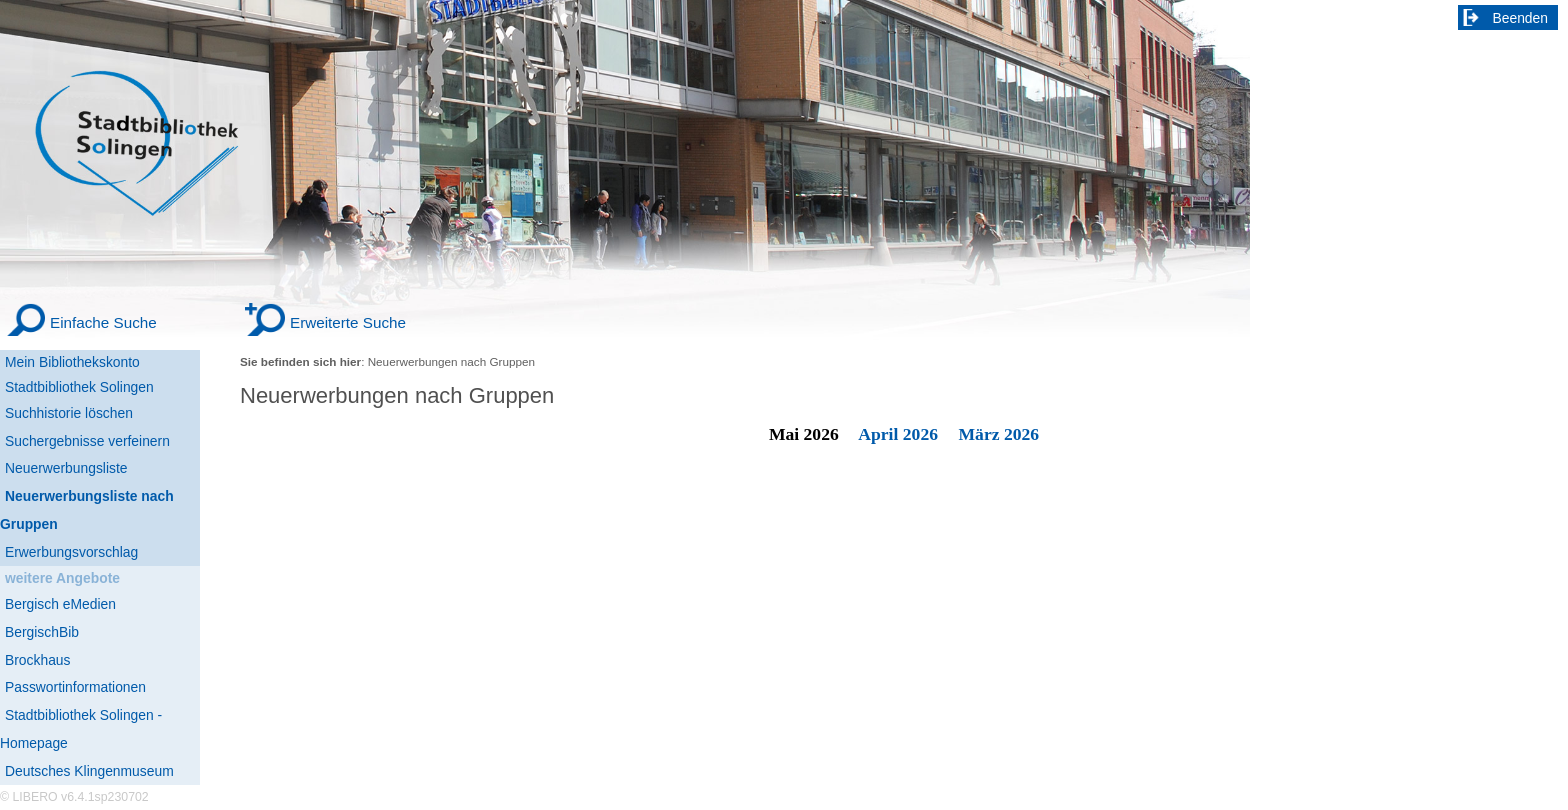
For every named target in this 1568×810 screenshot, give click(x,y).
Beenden (1521, 18)
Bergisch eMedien (60, 604)
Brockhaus (37, 660)
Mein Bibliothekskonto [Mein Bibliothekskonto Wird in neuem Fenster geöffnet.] (72, 362)
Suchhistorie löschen (69, 413)
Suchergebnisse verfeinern (87, 441)
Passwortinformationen (75, 687)
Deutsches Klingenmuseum (89, 771)
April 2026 (898, 434)
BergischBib (42, 632)
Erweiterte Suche (348, 322)
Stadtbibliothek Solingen (79, 387)
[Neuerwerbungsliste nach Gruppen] (100, 510)
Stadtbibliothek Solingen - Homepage (81, 729)
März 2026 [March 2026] (999, 434)
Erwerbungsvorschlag (71, 552)
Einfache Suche (103, 322)
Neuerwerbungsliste (66, 468)
